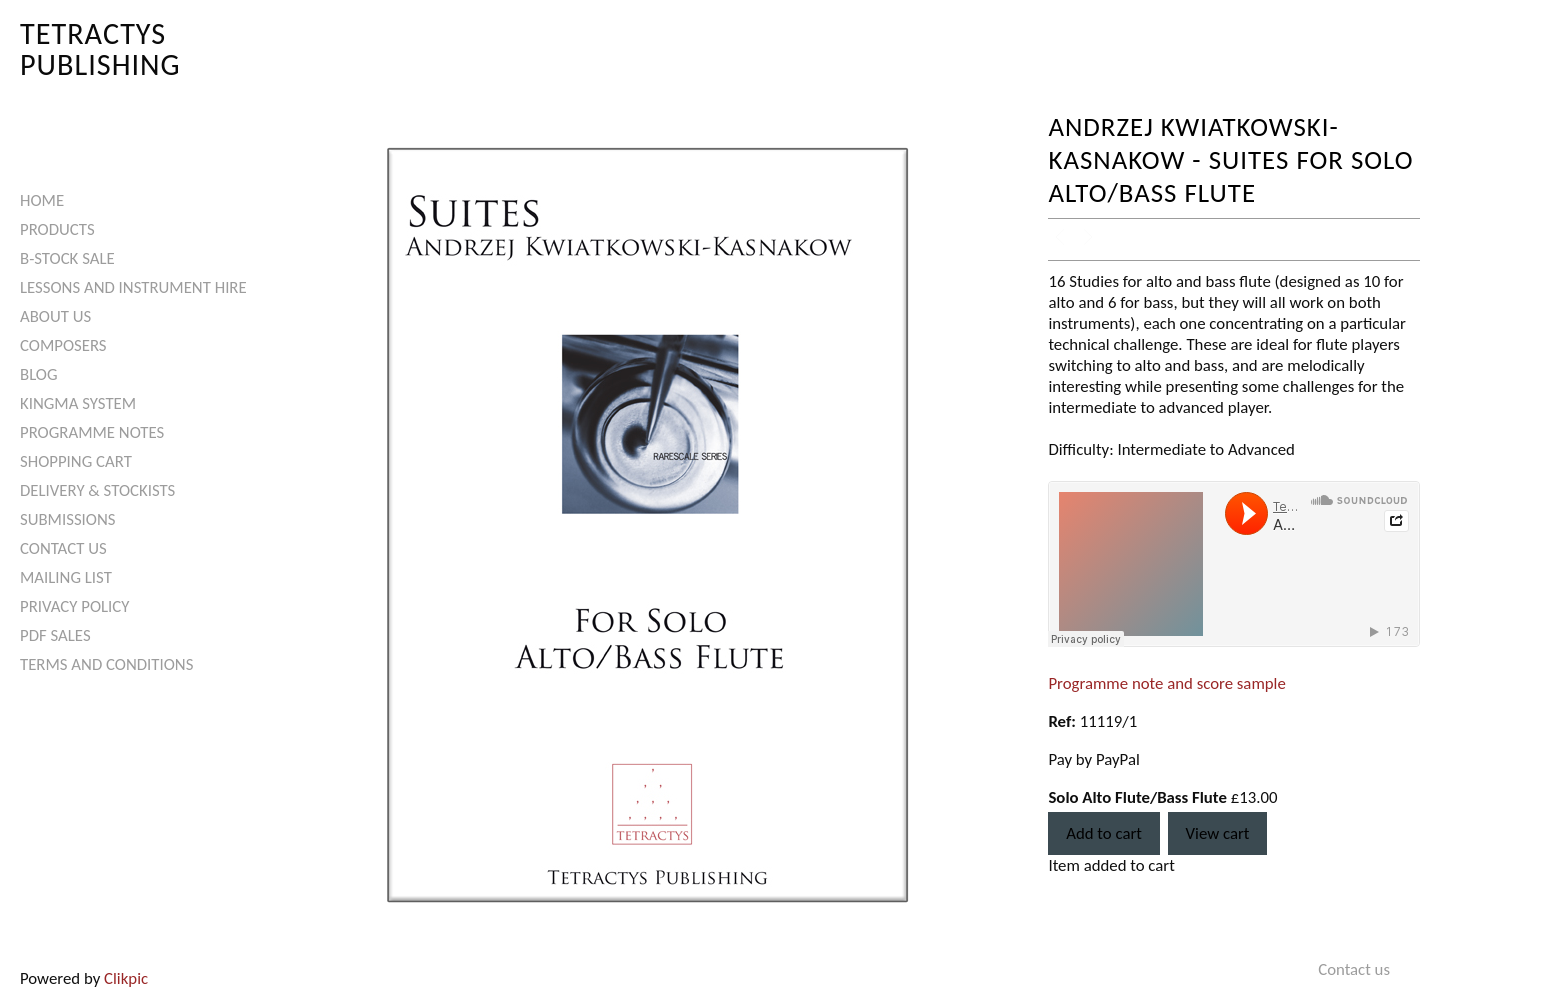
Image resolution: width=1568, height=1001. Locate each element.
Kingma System (78, 403)
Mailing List (66, 577)
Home (42, 200)
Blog (39, 374)
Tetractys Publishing (100, 48)
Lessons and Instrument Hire (133, 287)
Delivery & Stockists (97, 490)
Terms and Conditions (106, 664)
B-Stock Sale (67, 258)
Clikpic (126, 978)
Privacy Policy (74, 606)
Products (57, 229)
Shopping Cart (76, 461)
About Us (55, 316)
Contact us (63, 548)
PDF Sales (55, 635)
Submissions (67, 519)
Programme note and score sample (1166, 683)
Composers (63, 345)
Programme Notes (92, 432)
